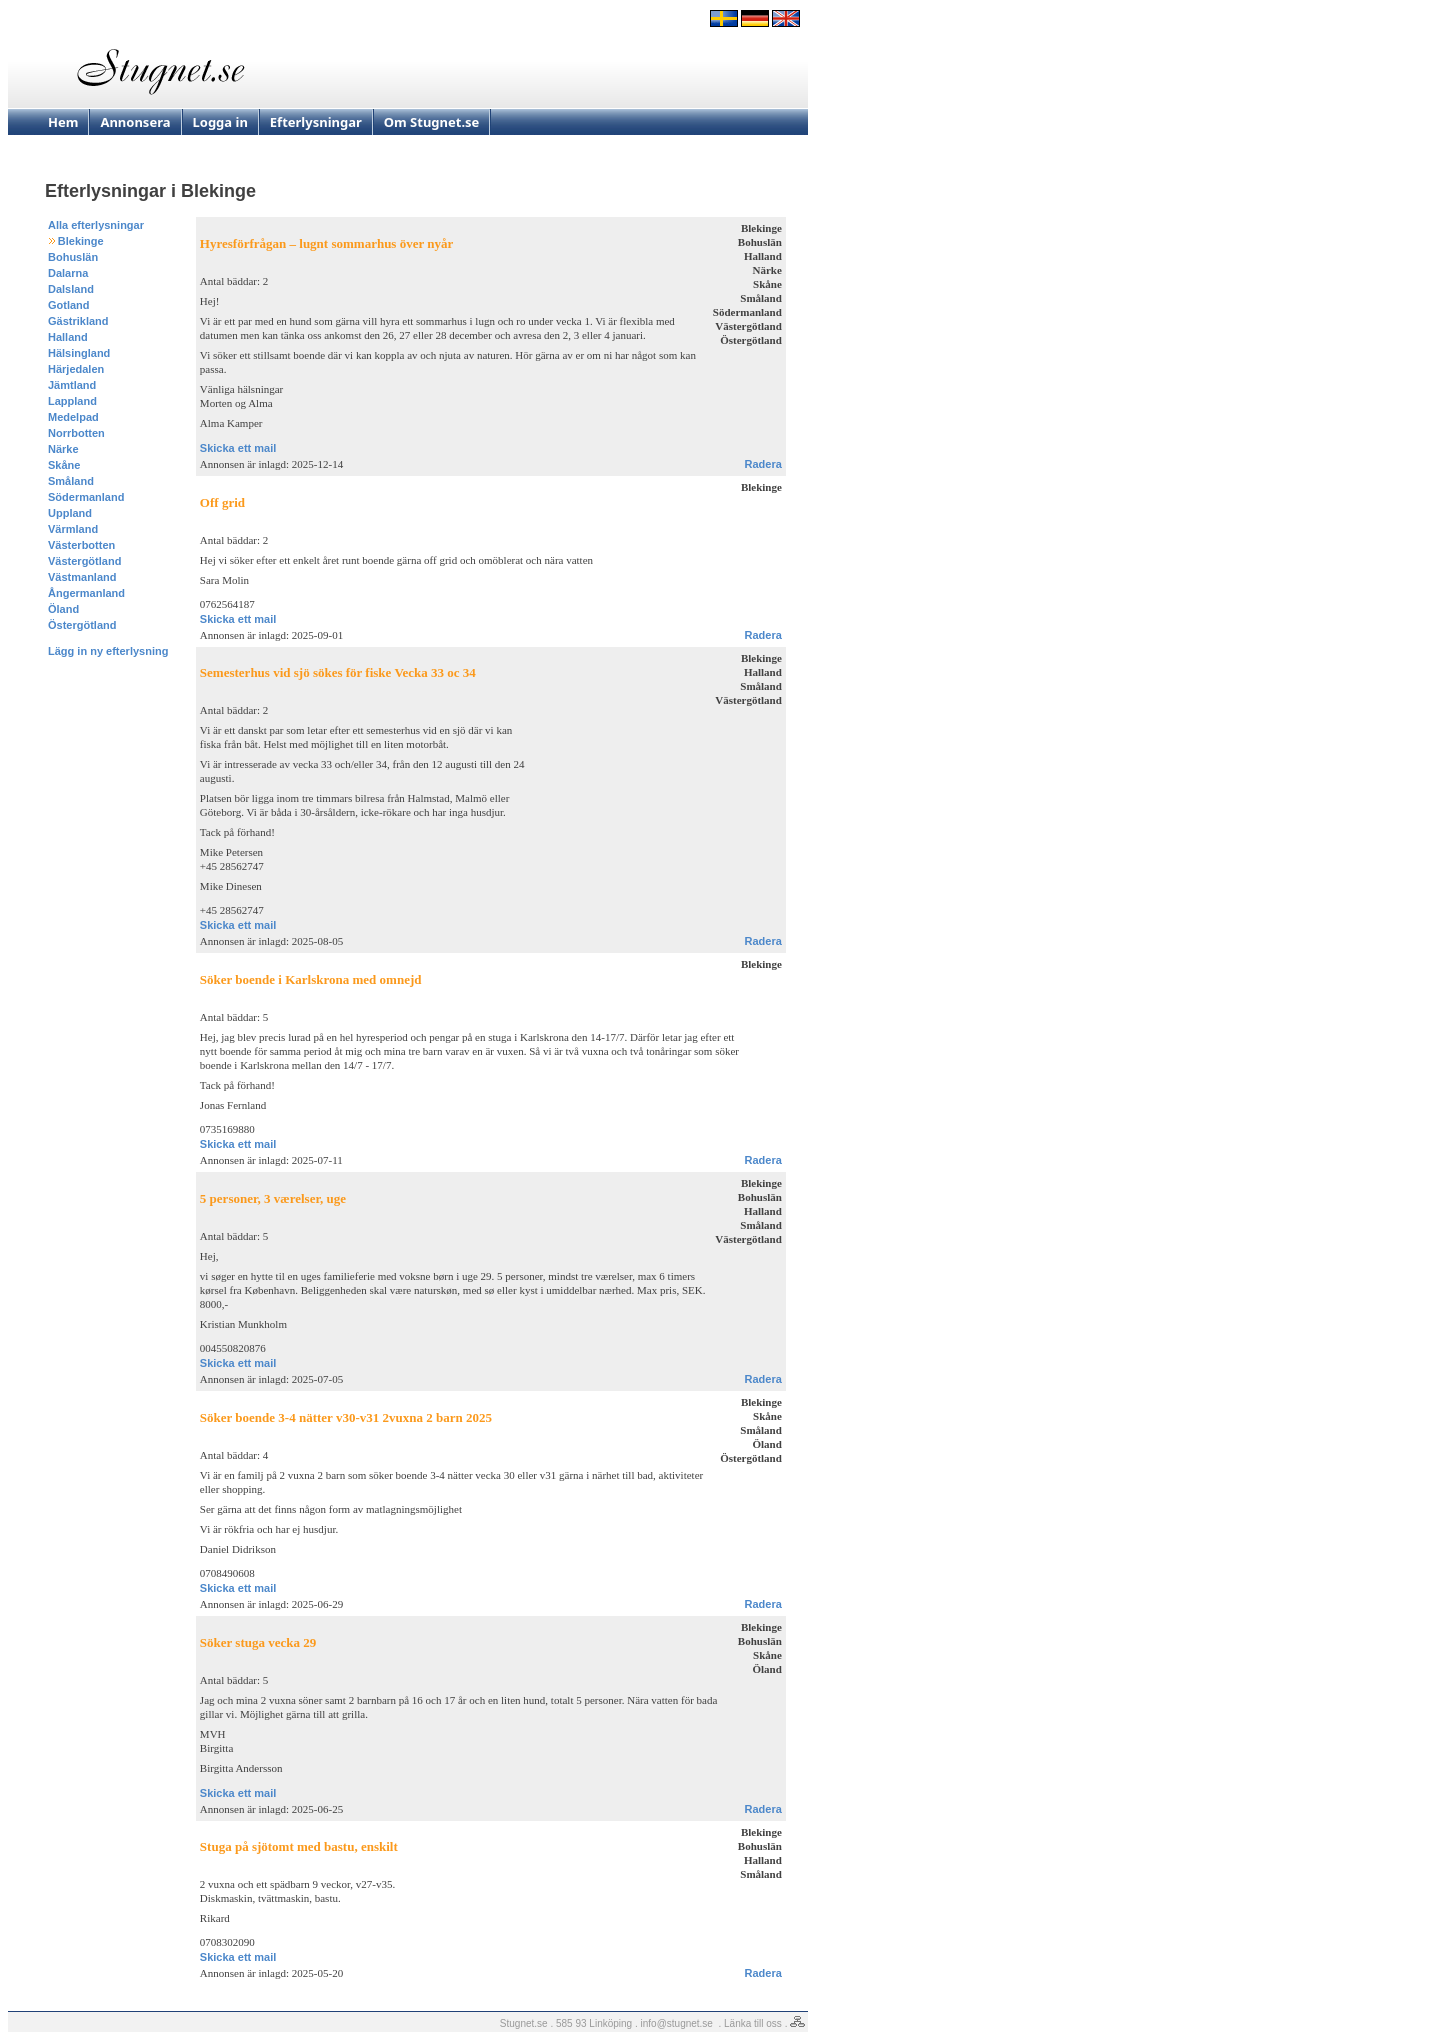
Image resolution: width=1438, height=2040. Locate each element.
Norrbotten (76, 433)
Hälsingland (79, 353)
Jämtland (72, 385)
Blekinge (81, 241)
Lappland (72, 401)
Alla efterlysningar (96, 225)
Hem (63, 122)
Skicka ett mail (238, 448)
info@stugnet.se (677, 2023)
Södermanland (86, 497)
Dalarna (68, 273)
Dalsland (71, 289)
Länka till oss (753, 2023)
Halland (68, 337)
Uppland (70, 513)
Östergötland (82, 625)
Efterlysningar (316, 122)
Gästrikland (78, 321)
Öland (63, 609)
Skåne (64, 465)
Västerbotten (81, 545)
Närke (63, 449)
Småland (71, 481)
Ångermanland (86, 593)
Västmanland (82, 577)
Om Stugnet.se (432, 122)
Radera (763, 464)
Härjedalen (76, 369)
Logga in (220, 122)
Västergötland (84, 561)
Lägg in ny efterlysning (108, 651)
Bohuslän (73, 257)
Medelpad (73, 417)
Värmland (73, 529)
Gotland (69, 305)
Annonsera (135, 122)
